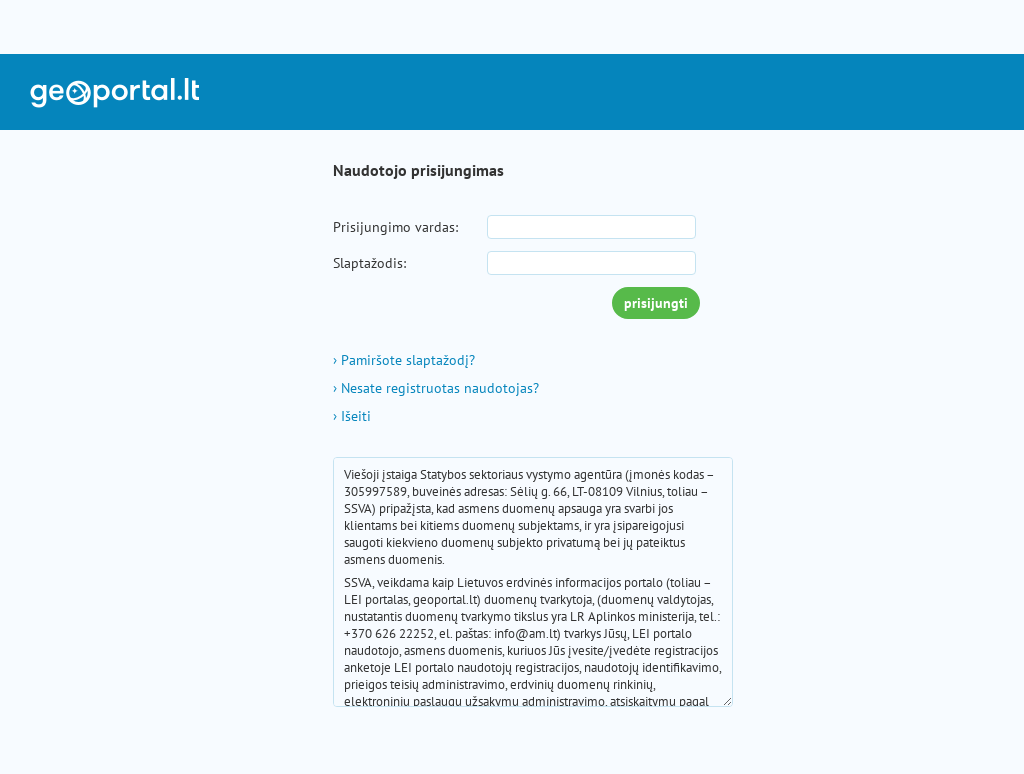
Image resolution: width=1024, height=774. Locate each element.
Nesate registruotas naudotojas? (436, 388)
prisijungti (656, 303)
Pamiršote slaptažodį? (404, 360)
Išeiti (352, 416)
